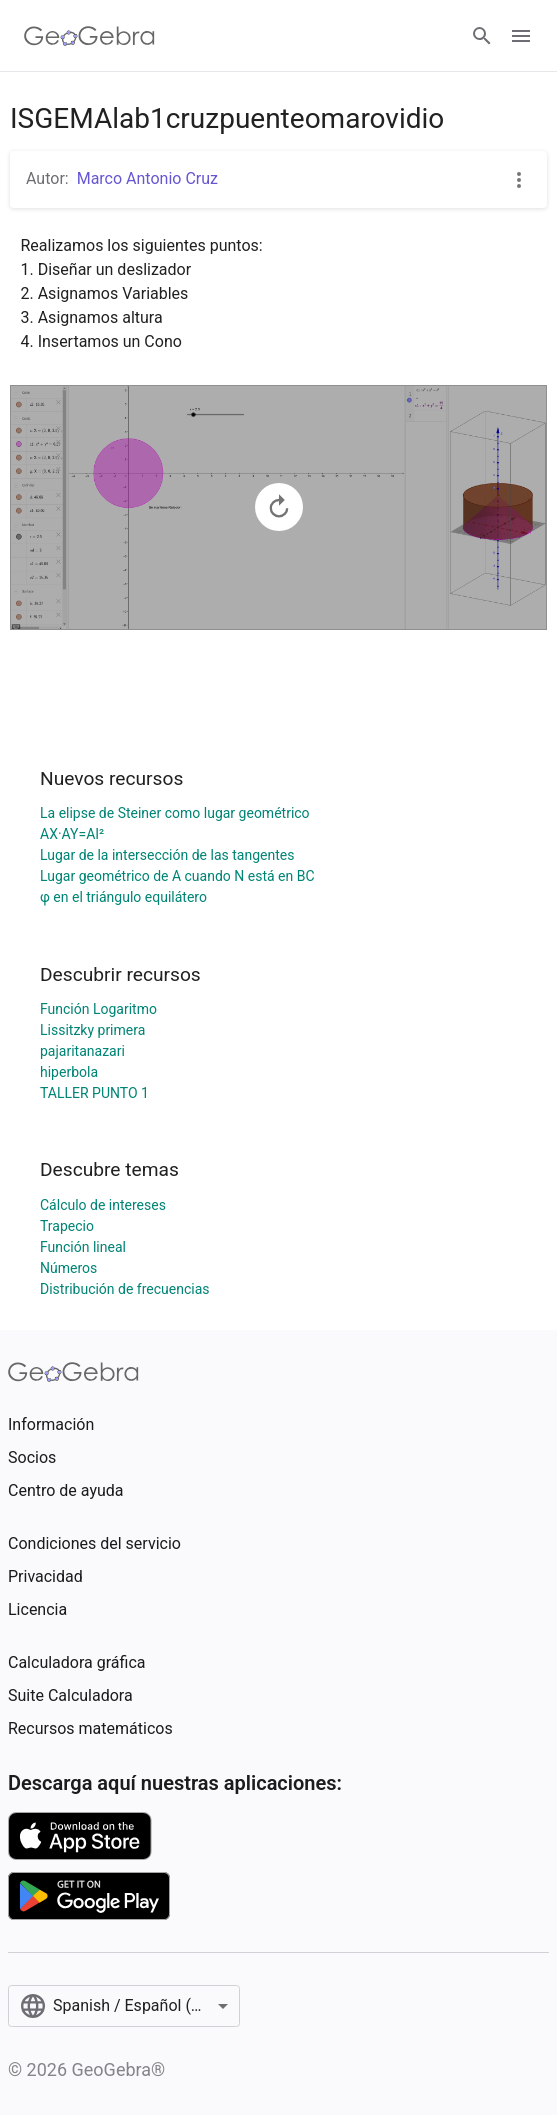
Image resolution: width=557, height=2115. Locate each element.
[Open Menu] (521, 36)
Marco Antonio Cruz (147, 178)
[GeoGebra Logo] (89, 36)
